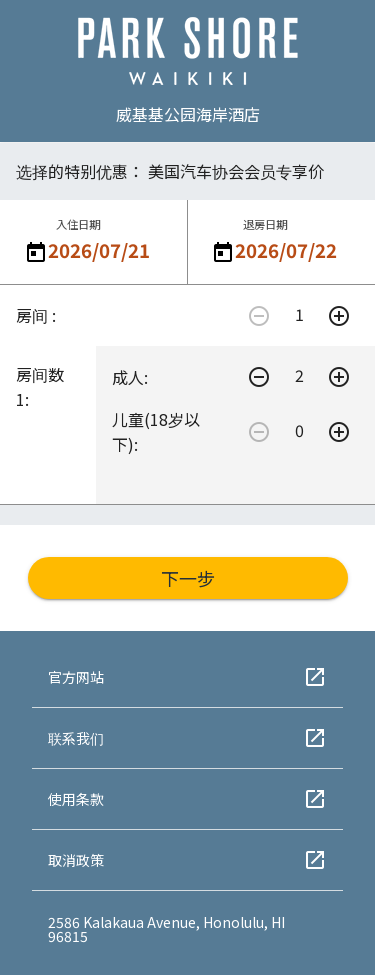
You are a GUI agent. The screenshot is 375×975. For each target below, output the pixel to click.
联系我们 (187, 738)
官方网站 (187, 677)
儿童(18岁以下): (156, 431)
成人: (130, 377)
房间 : (36, 315)
